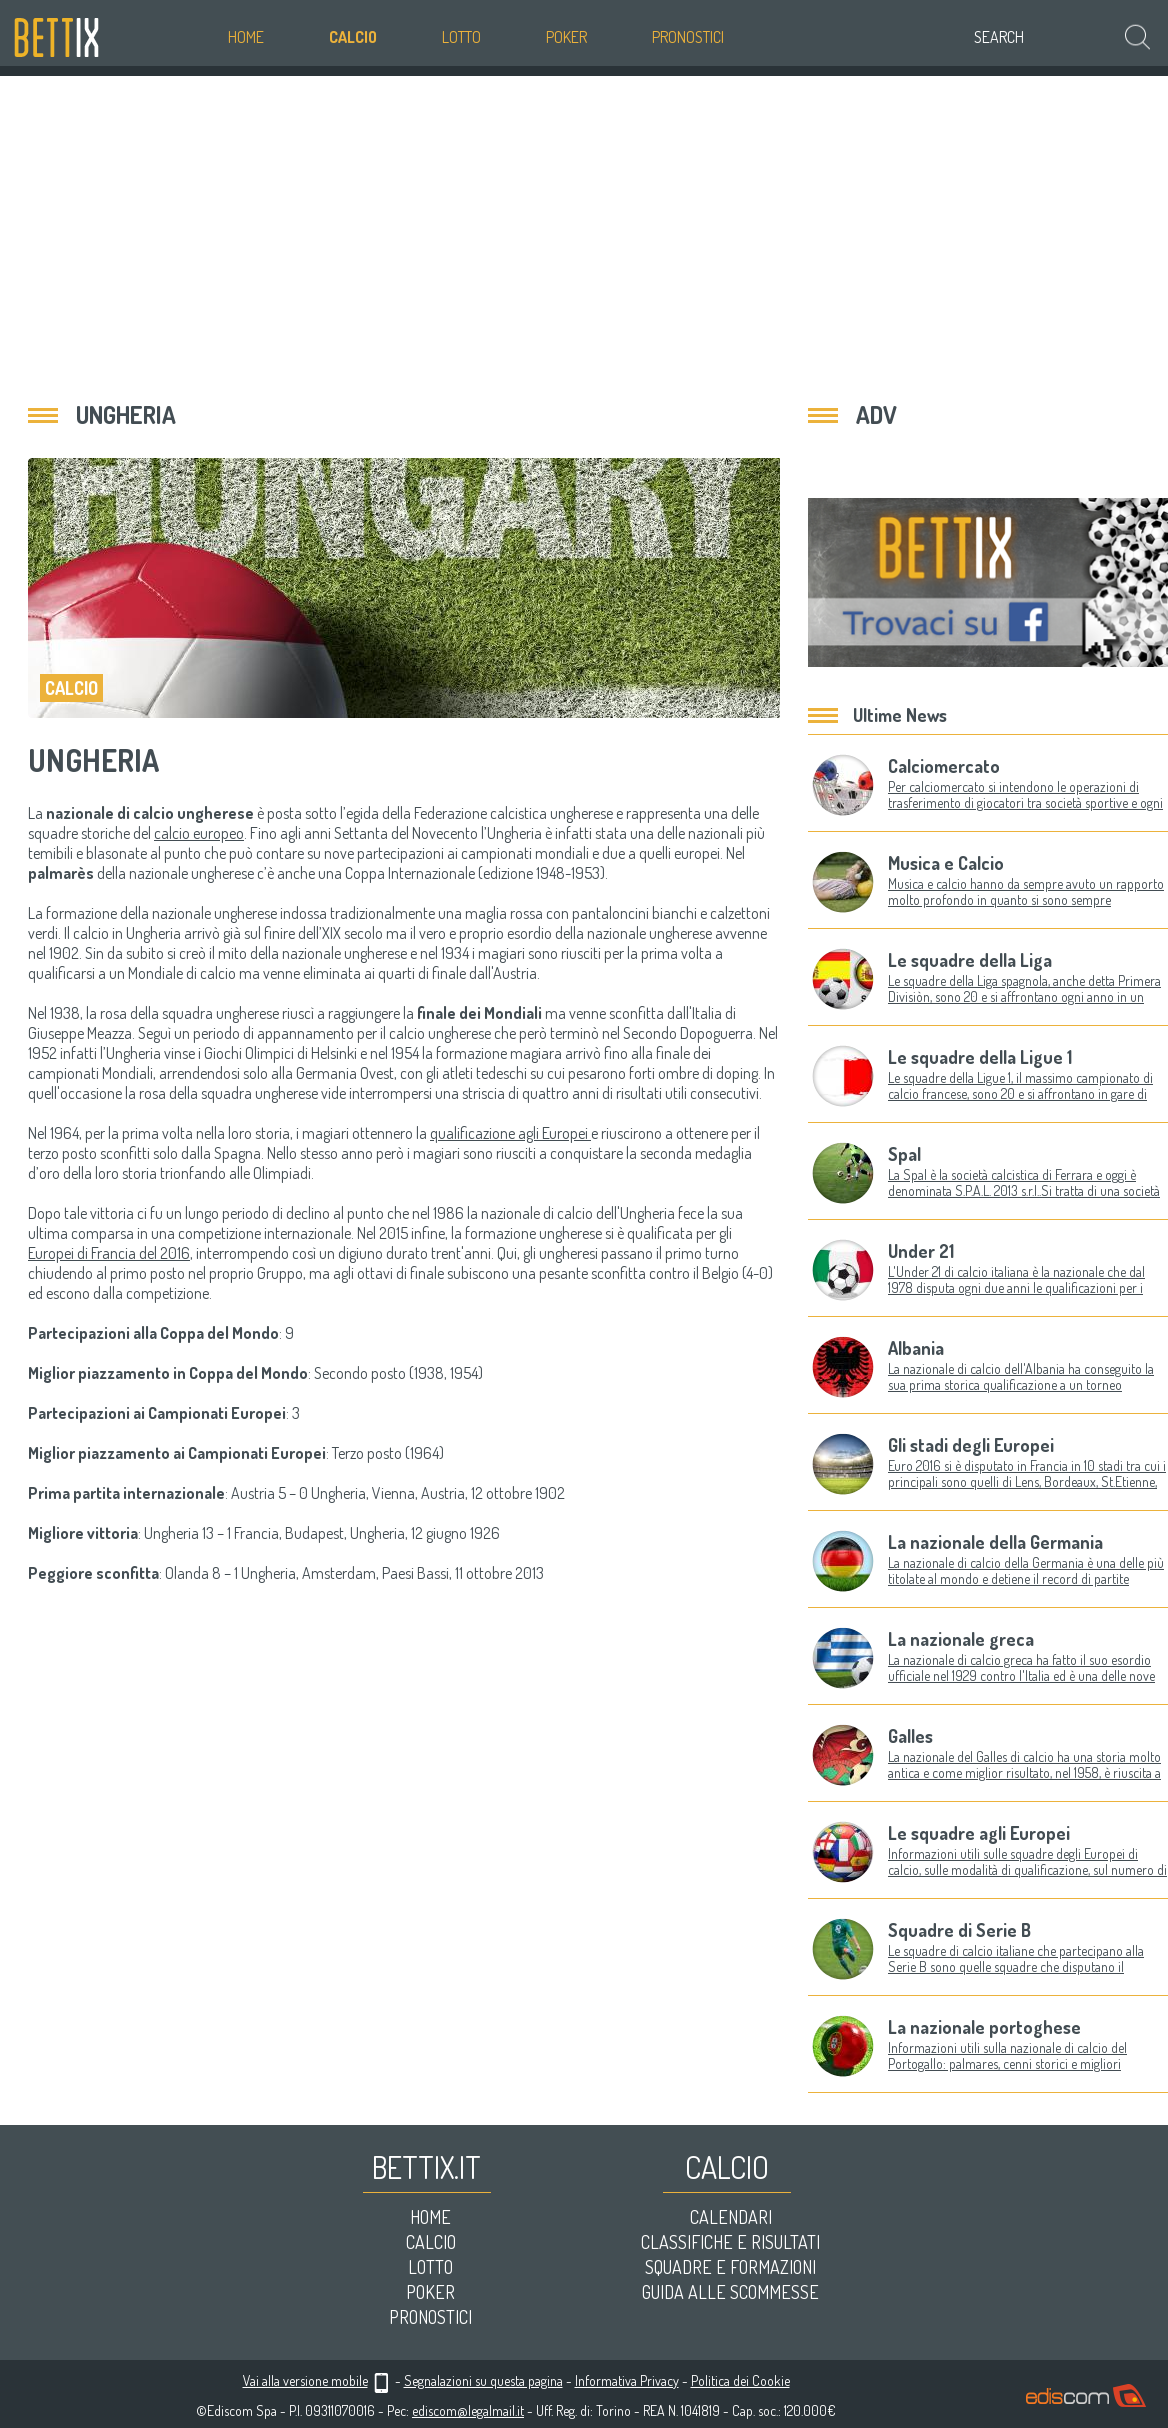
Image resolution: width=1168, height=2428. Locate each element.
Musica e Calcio (946, 863)
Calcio (353, 37)
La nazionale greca (961, 1639)
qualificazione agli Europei (510, 1133)
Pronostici (688, 37)
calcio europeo (199, 833)
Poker (566, 37)
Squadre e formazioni (730, 2267)
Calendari (731, 2217)
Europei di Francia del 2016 (109, 1253)
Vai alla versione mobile (305, 2380)
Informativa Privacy (627, 2380)
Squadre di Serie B (959, 1930)
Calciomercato (944, 766)
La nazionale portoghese (984, 2027)
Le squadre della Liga (970, 960)
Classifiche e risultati (730, 2242)
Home (246, 37)
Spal (904, 1154)
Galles (910, 1736)
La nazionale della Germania (995, 1542)
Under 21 (921, 1251)
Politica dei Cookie (740, 2380)
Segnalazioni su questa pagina (483, 2380)
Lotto (461, 37)
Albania (916, 1348)
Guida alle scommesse (730, 2292)
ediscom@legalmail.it (468, 2410)
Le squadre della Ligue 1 (980, 1057)
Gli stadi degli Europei (971, 1445)
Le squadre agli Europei (979, 1833)
